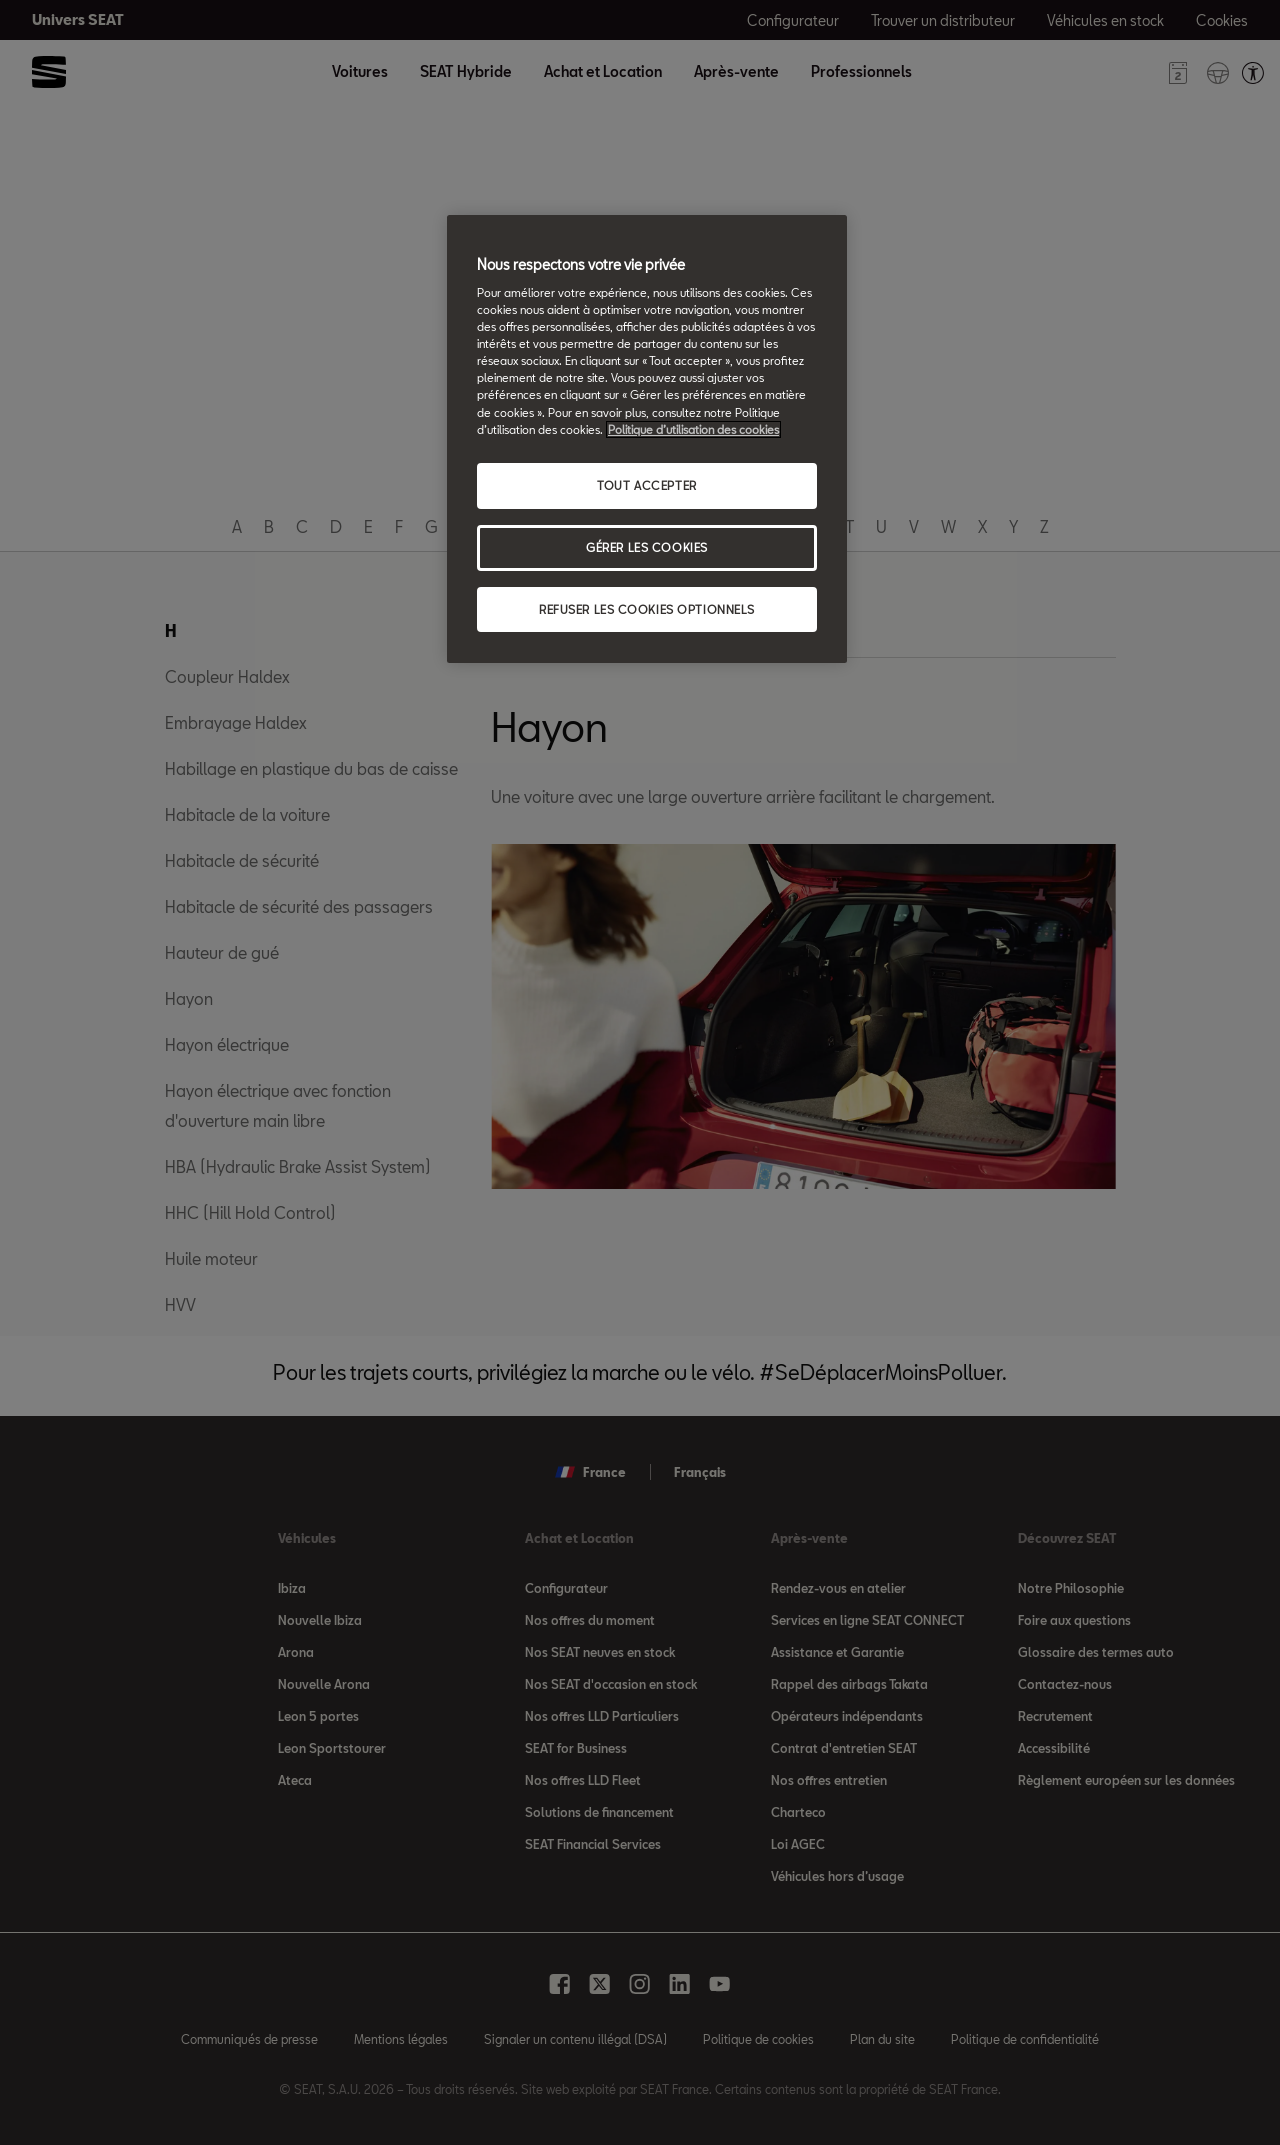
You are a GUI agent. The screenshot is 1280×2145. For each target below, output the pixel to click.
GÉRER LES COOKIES (647, 547)
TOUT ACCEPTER (646, 485)
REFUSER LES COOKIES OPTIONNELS (647, 609)
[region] (647, 439)
